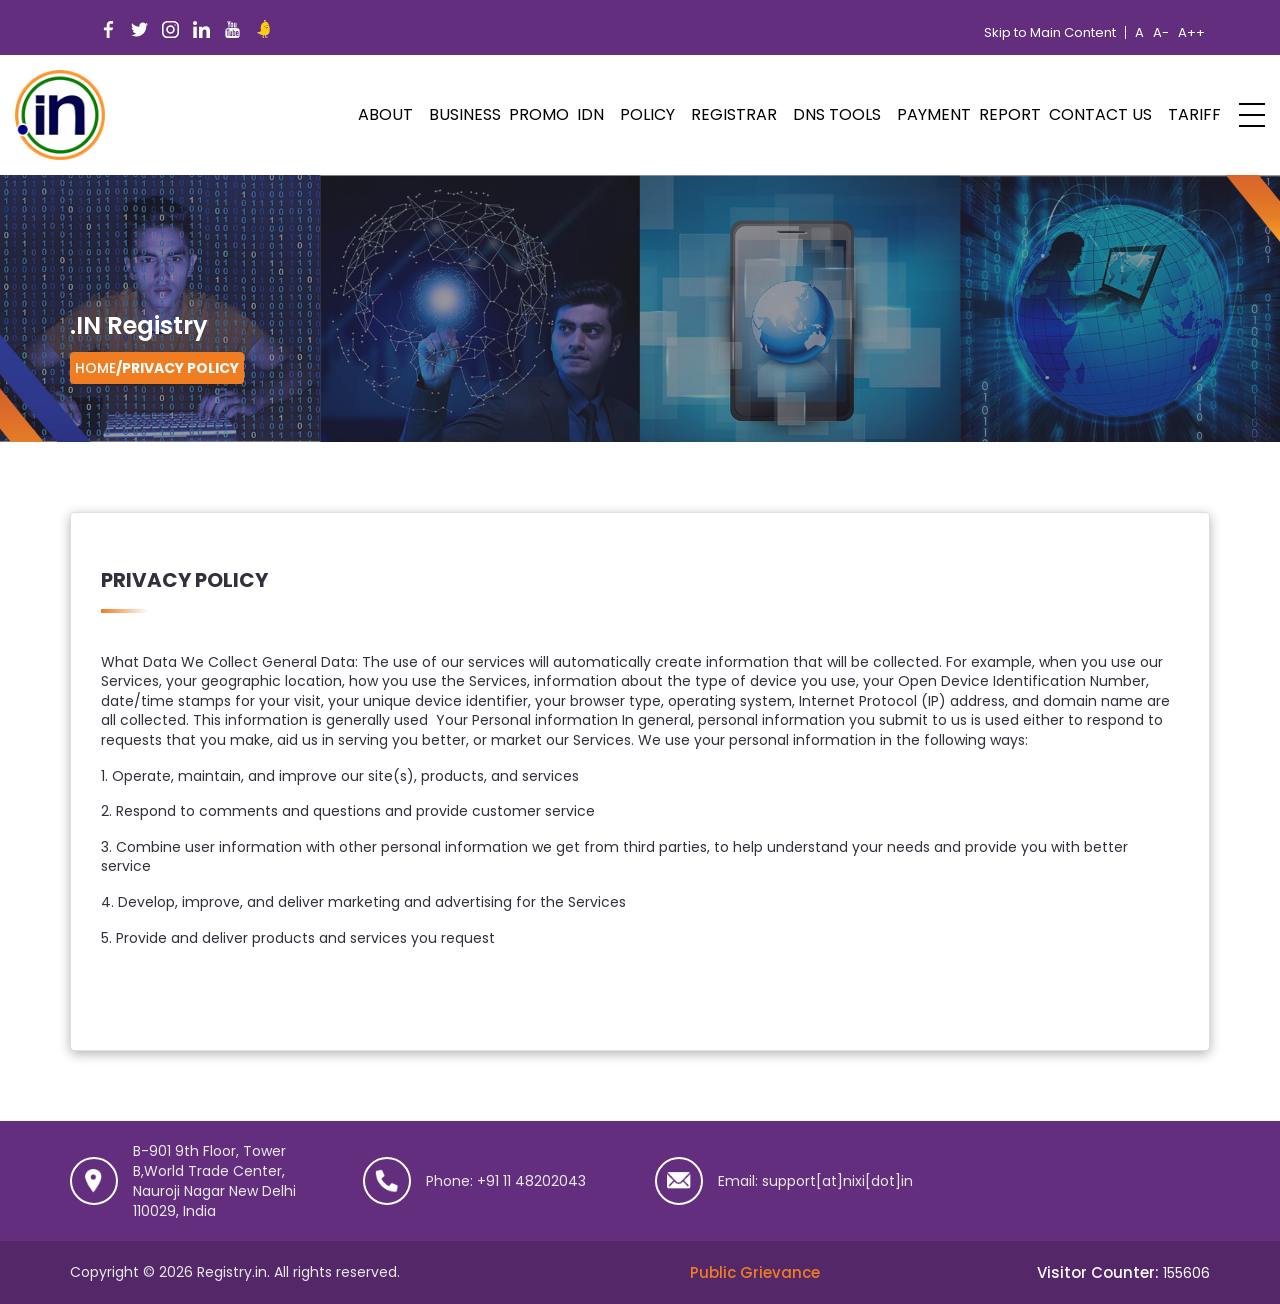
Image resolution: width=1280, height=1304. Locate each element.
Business (465, 114)
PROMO (539, 114)
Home (95, 368)
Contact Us (1100, 114)
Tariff (1194, 114)
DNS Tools (837, 114)
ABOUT (385, 114)
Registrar (734, 114)
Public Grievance (755, 1272)
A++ (1191, 33)
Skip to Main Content (1050, 33)
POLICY (647, 114)
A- (1161, 33)
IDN (590, 114)
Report (1010, 114)
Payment (934, 114)
